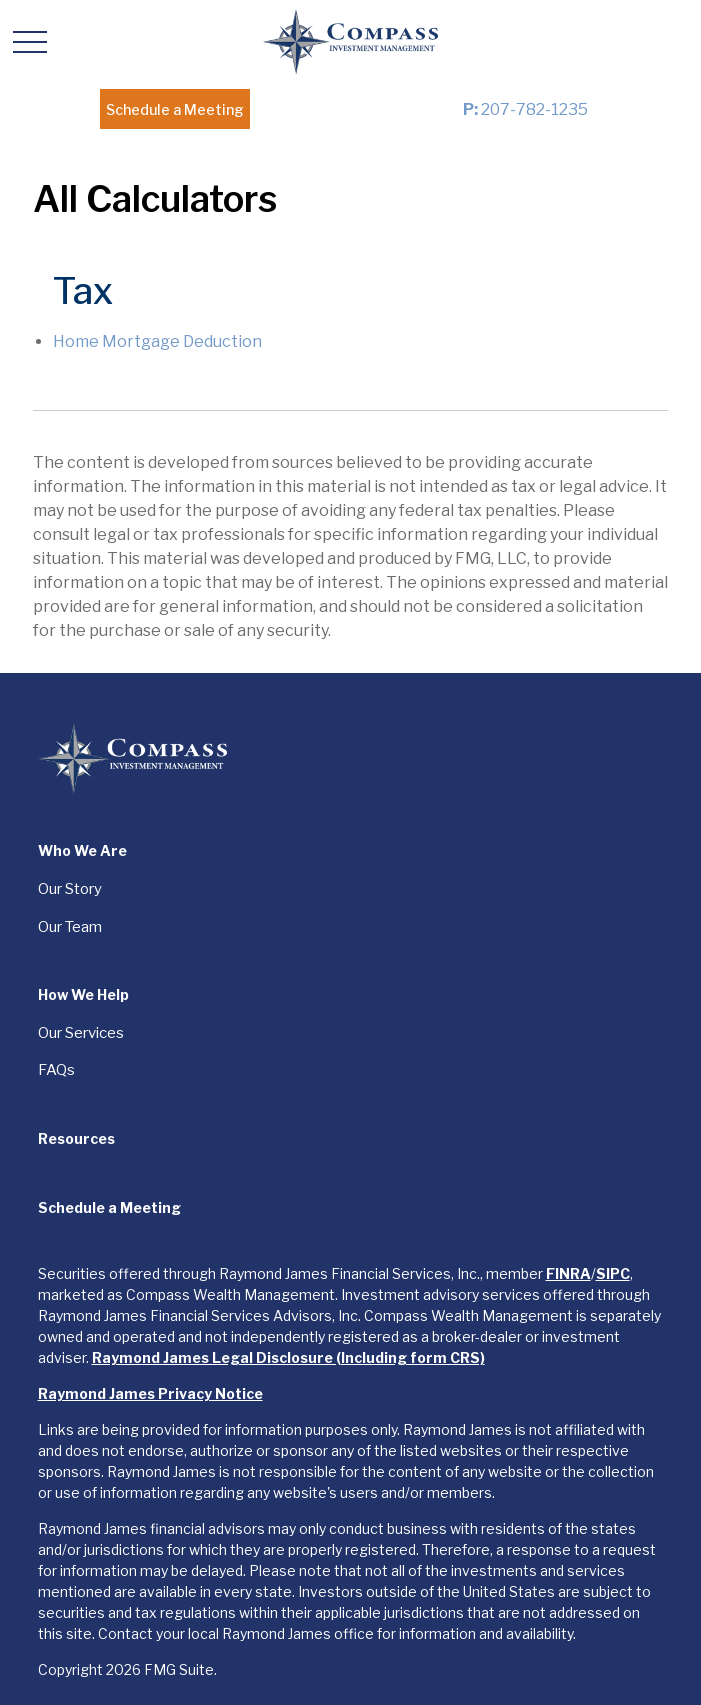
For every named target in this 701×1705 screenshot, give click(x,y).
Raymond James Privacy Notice (150, 1393)
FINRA (568, 1273)
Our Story (70, 889)
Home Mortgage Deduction (157, 341)
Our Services (81, 1033)
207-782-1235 (525, 109)
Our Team (70, 927)
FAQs (56, 1070)
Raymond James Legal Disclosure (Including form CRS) (288, 1357)
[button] (175, 109)
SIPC (613, 1273)
